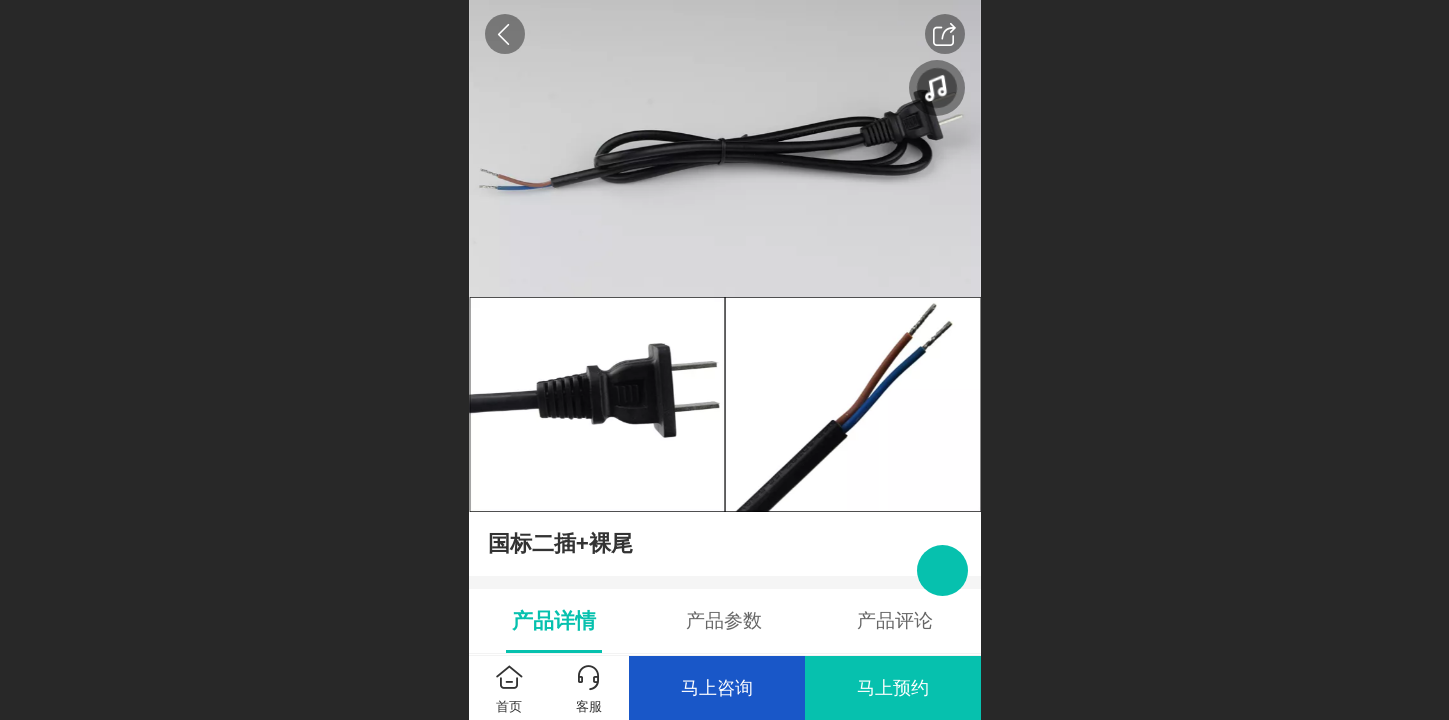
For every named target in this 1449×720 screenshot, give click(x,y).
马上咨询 (717, 688)
